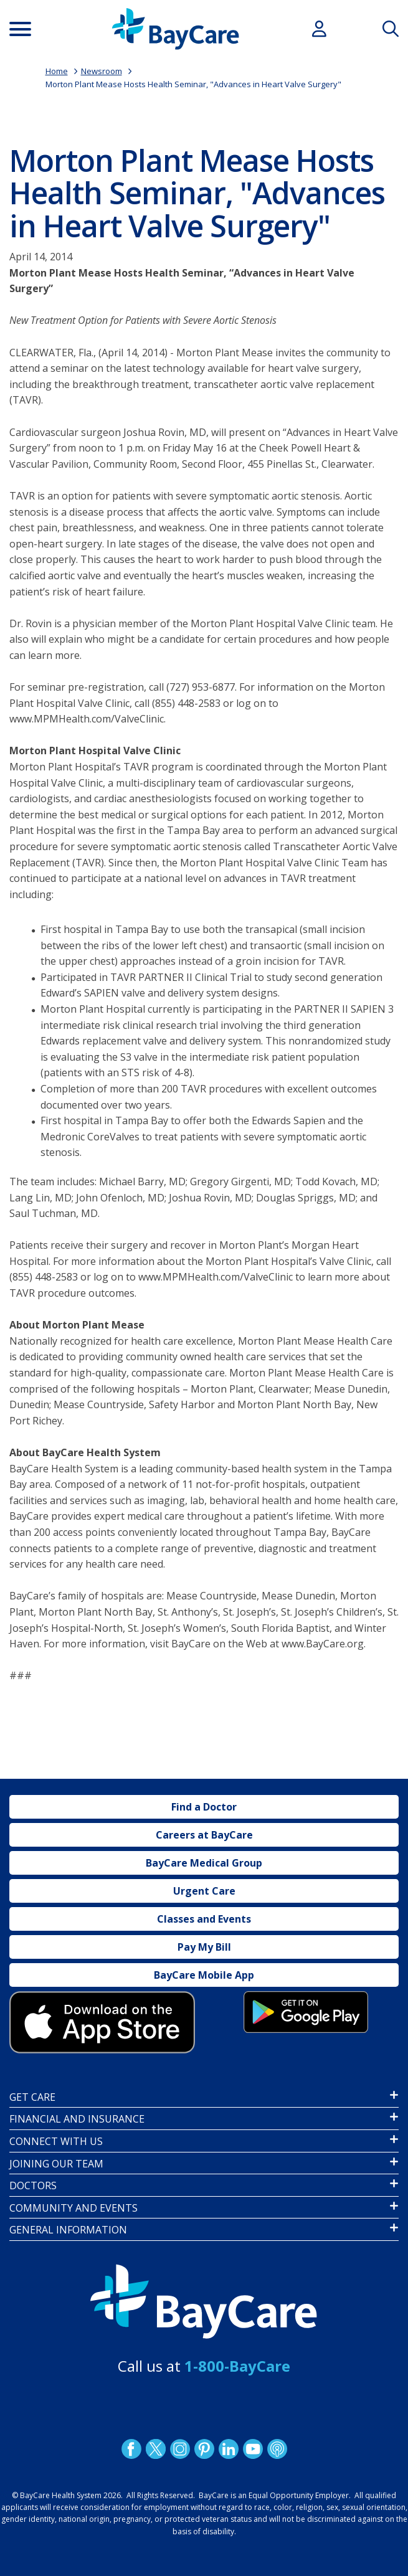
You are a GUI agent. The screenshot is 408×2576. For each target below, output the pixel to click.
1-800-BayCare (237, 2366)
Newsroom (101, 71)
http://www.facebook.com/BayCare (131, 2449)
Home (56, 71)
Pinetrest (204, 2449)
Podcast (277, 2449)
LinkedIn (228, 2449)
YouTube (252, 2449)
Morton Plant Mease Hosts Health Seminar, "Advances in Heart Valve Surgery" (193, 84)
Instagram (179, 2449)
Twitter (155, 2449)
